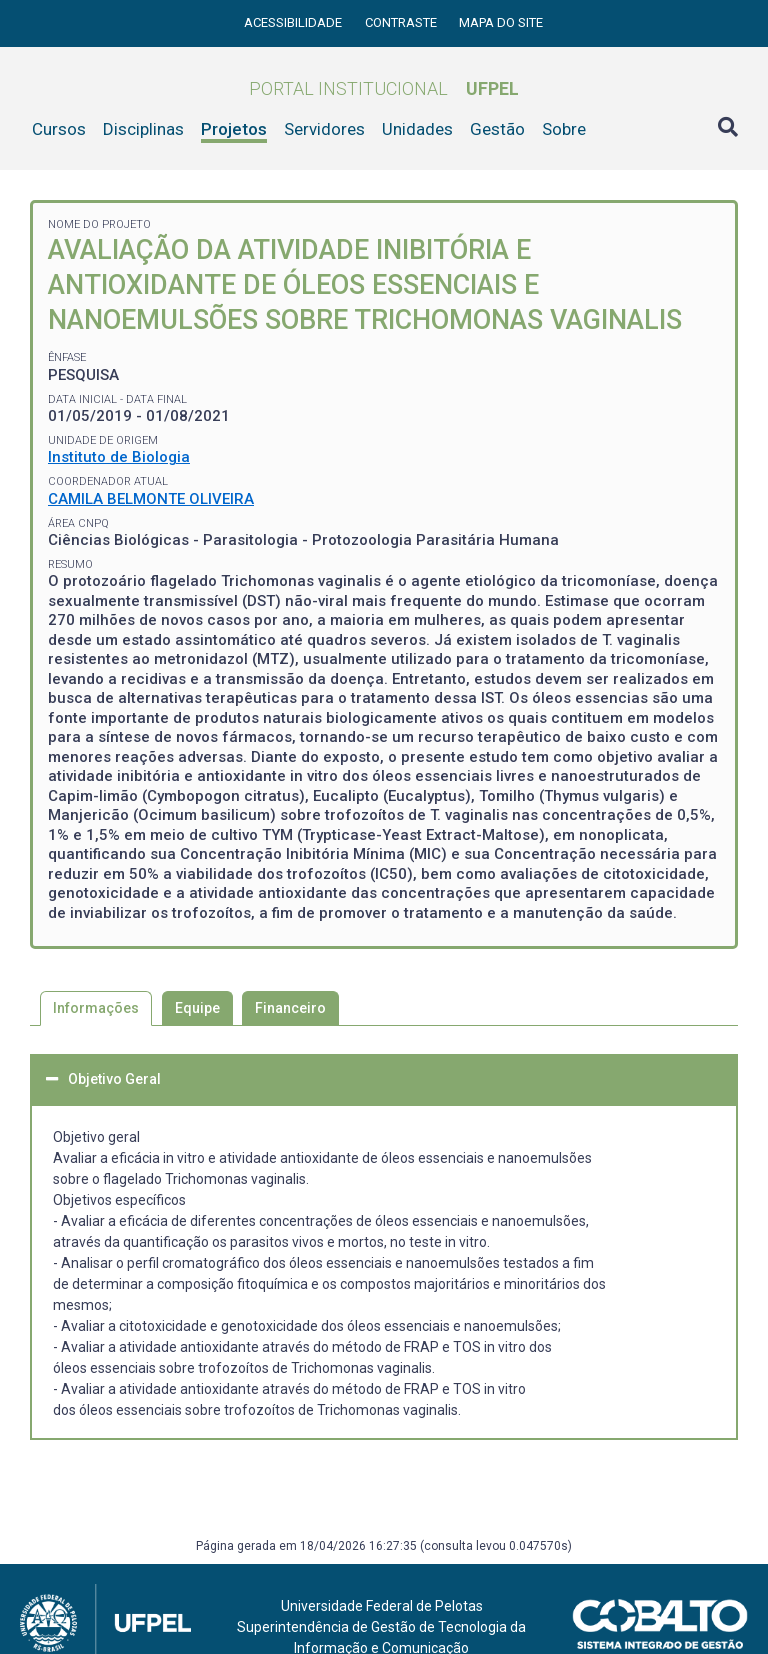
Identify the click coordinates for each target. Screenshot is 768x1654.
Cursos (59, 129)
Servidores (324, 129)
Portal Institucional (384, 88)
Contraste (402, 22)
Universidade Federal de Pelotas (382, 1606)
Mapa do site (501, 22)
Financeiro (290, 1008)
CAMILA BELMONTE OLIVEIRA (151, 499)
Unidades (417, 129)
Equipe (197, 1008)
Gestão (497, 129)
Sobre (564, 129)
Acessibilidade (294, 22)
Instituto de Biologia (119, 457)
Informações (96, 1008)
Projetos (234, 129)
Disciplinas (143, 129)
